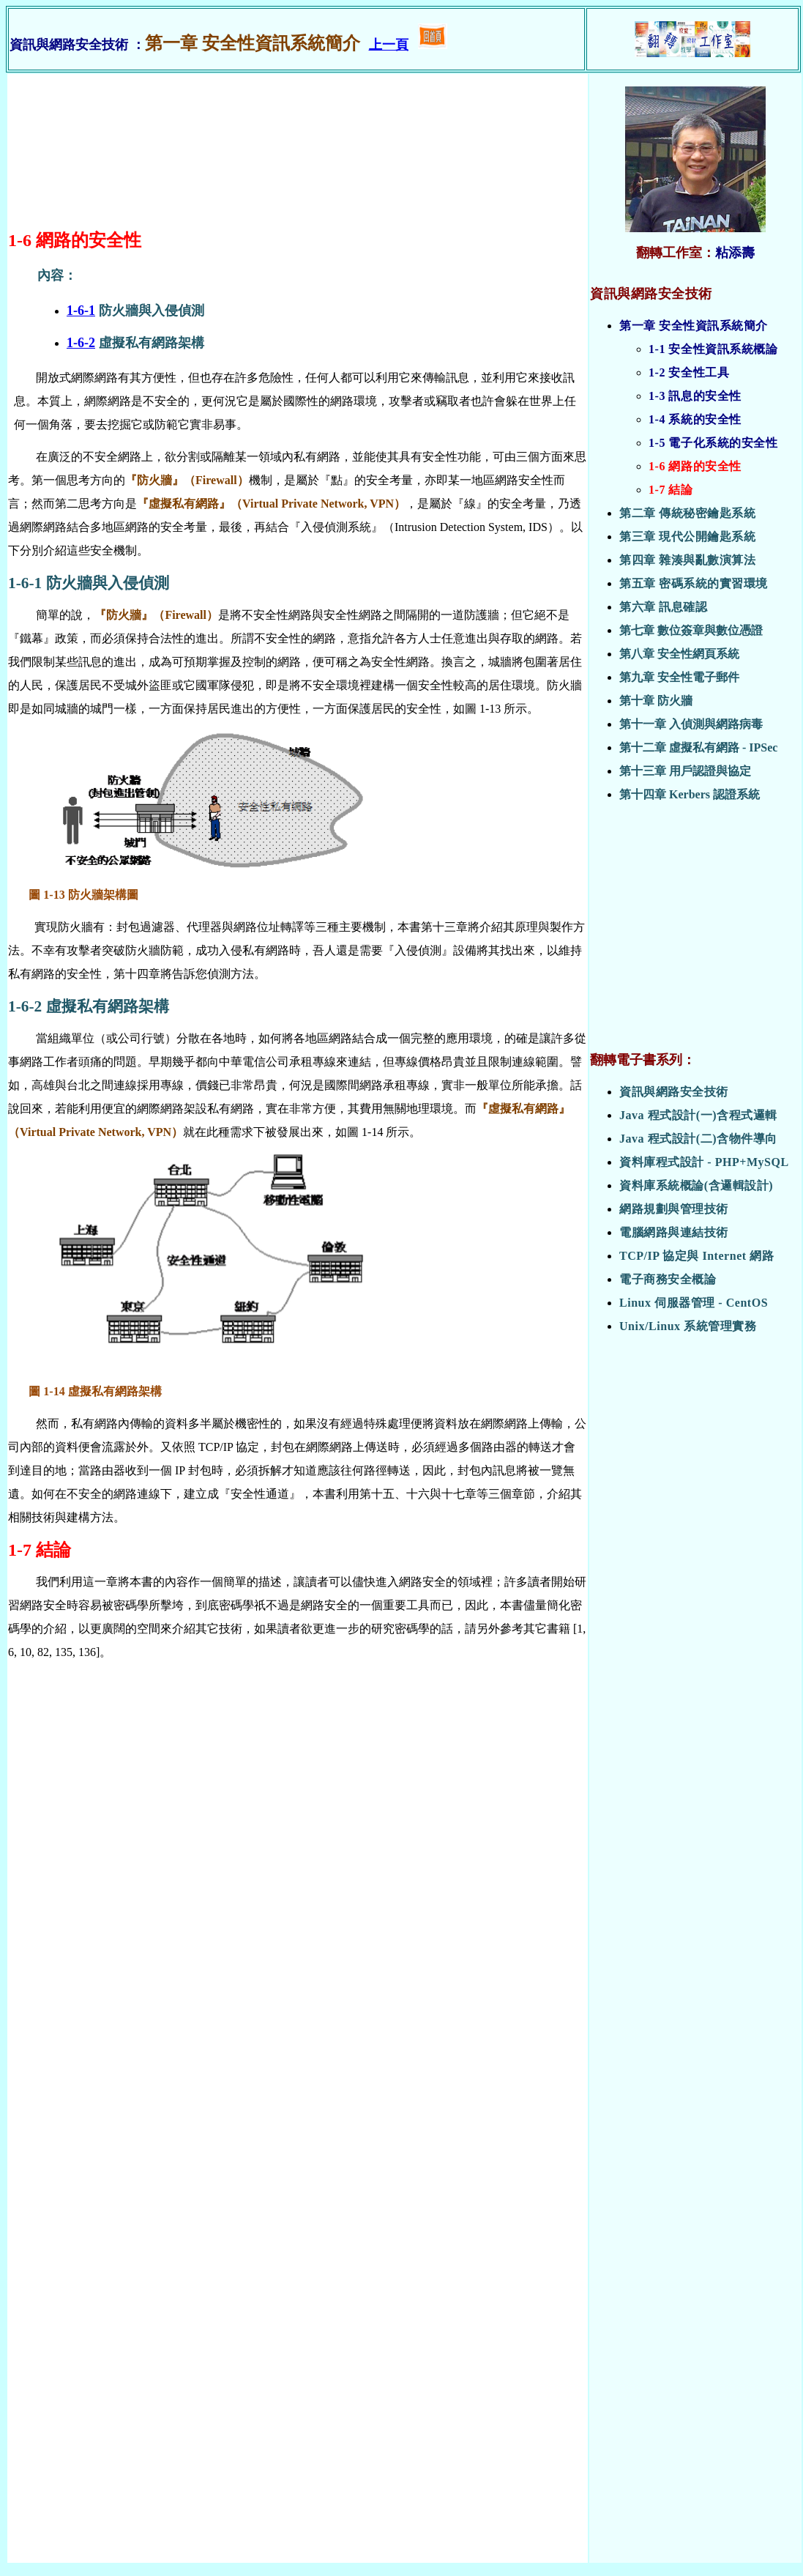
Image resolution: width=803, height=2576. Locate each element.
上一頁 (388, 44)
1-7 (19, 1549)
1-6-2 (81, 342)
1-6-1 (81, 310)
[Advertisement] (695, 933)
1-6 (19, 240)
